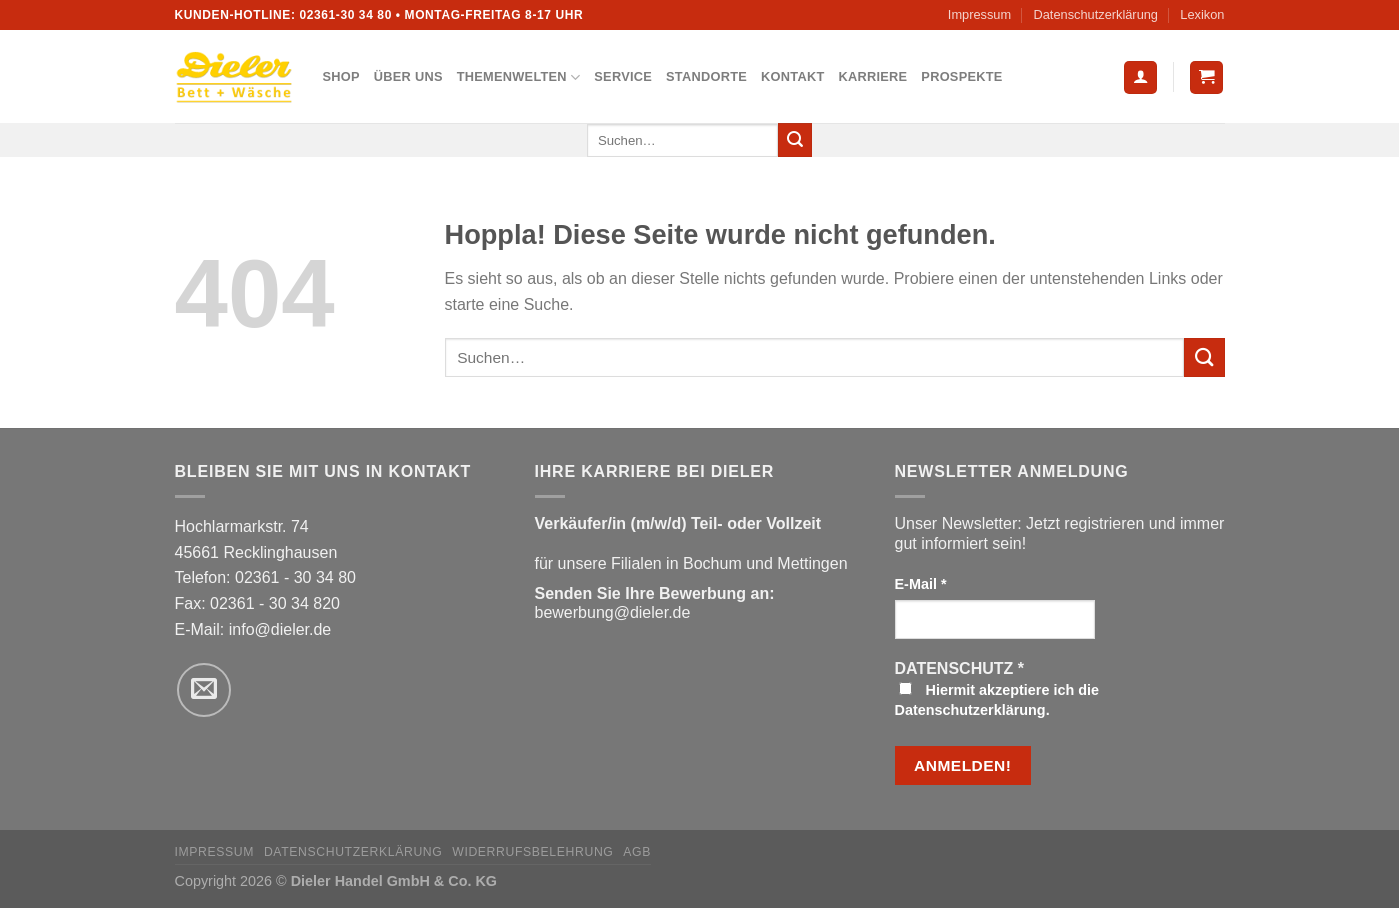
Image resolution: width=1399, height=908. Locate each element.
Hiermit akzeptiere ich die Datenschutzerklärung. (997, 700)
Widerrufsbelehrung (532, 852)
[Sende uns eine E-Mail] (204, 690)
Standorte (706, 76)
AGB (637, 852)
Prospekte (961, 76)
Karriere (872, 76)
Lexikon (1202, 14)
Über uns (408, 76)
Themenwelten (519, 77)
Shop (341, 76)
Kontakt (792, 76)
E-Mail (921, 584)
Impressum (979, 14)
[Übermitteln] (795, 140)
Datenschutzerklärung (1096, 14)
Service (623, 76)
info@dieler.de (280, 629)
